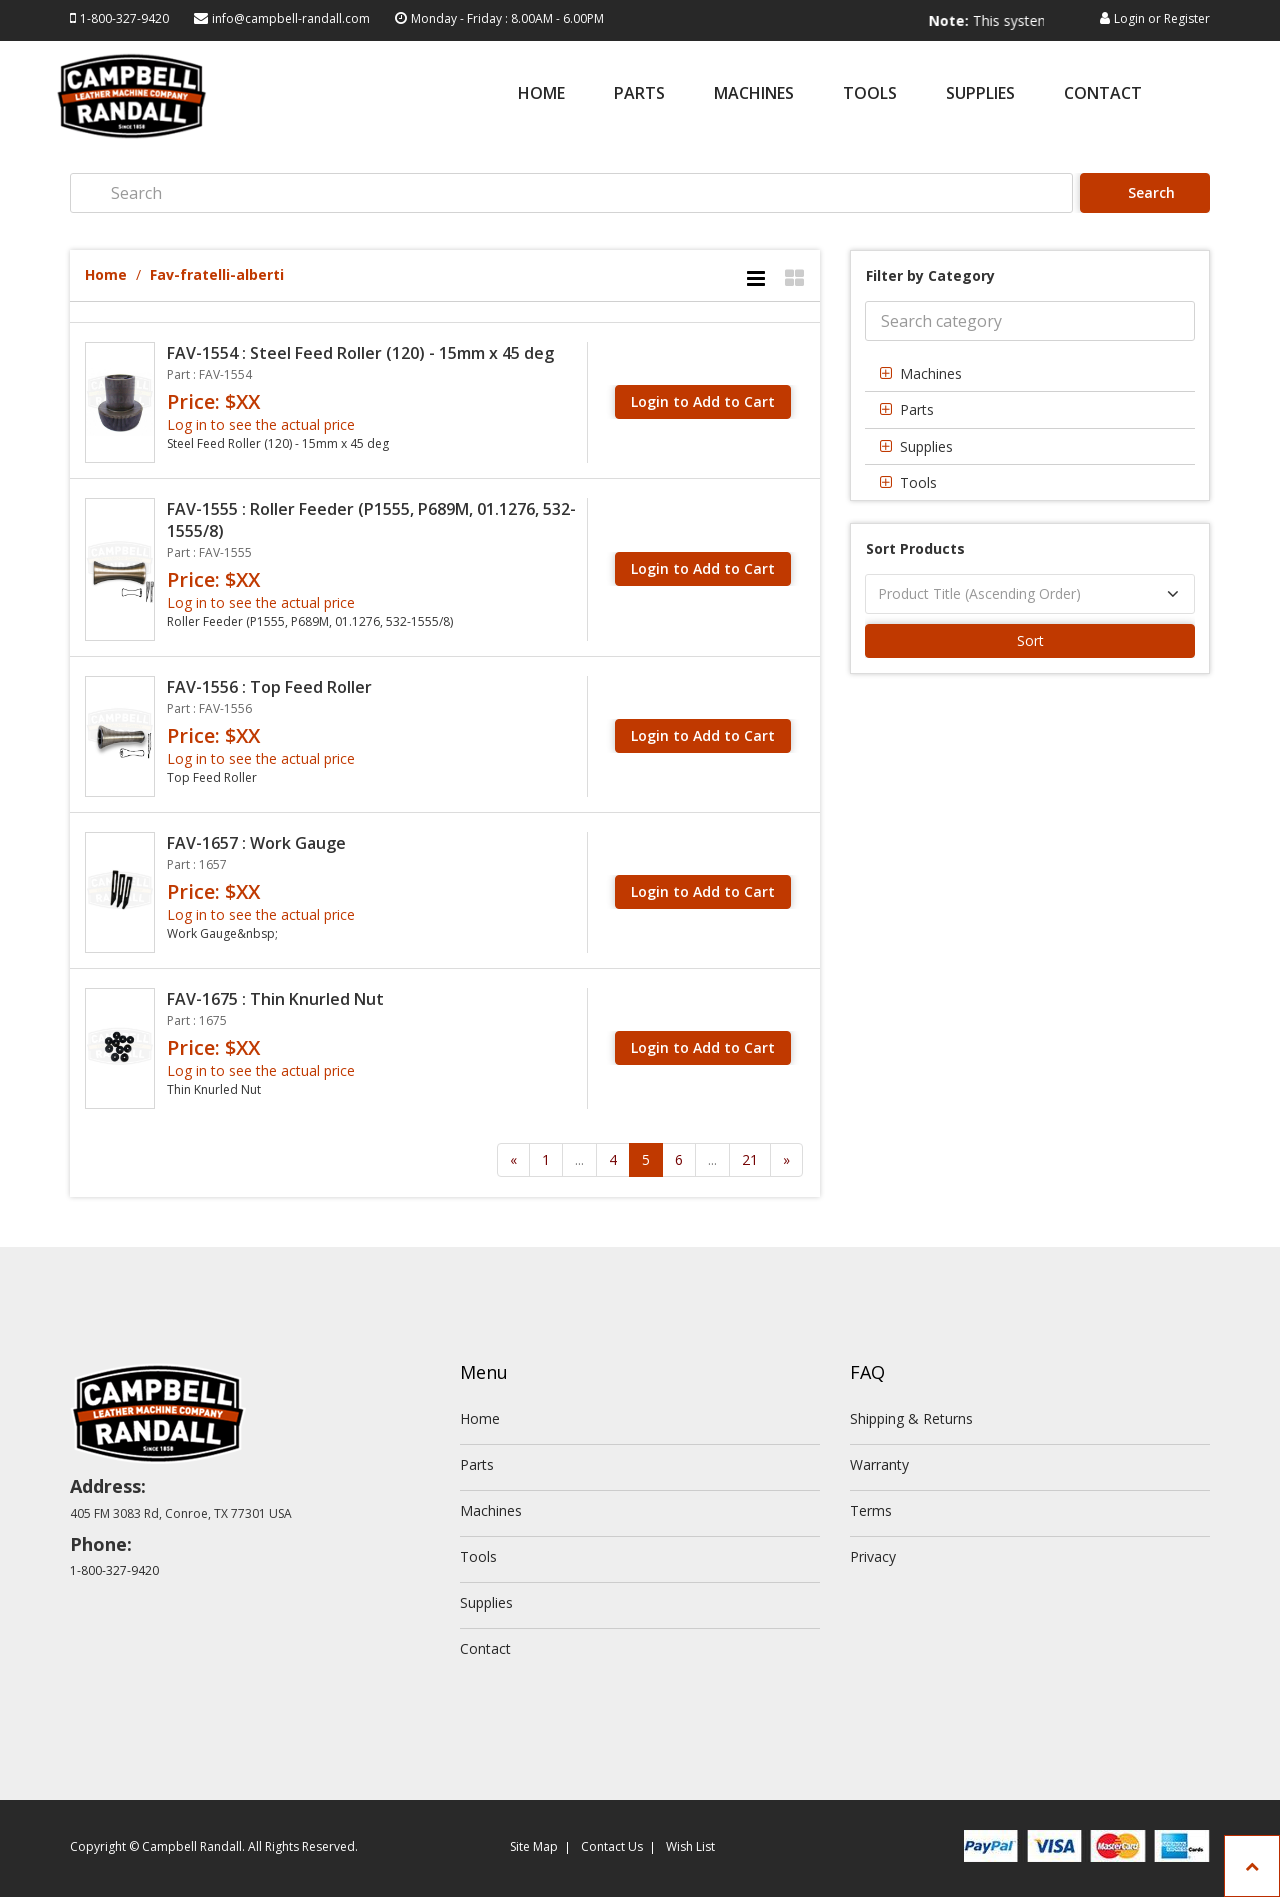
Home (541, 94)
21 (750, 1159)
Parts (639, 94)
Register (1187, 18)
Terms (871, 1510)
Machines (754, 94)
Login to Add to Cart (703, 401)
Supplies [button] (926, 446)
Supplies (980, 94)
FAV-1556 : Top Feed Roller (269, 687)
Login (1129, 18)
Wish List (690, 1846)
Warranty (879, 1464)
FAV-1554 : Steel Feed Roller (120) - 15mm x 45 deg (360, 353)
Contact (1103, 94)
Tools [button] (918, 482)
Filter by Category (930, 275)
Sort (1030, 640)
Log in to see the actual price (261, 424)
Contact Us (612, 1846)
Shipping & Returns (911, 1418)
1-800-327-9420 (124, 18)
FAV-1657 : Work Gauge (256, 843)
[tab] (1030, 373)
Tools (870, 94)
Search (1147, 192)
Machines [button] (931, 373)
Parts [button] (917, 409)
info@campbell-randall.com (291, 18)
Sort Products (915, 548)
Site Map (534, 1846)
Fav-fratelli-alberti (217, 274)
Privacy (873, 1556)
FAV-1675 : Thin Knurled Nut (275, 999)
